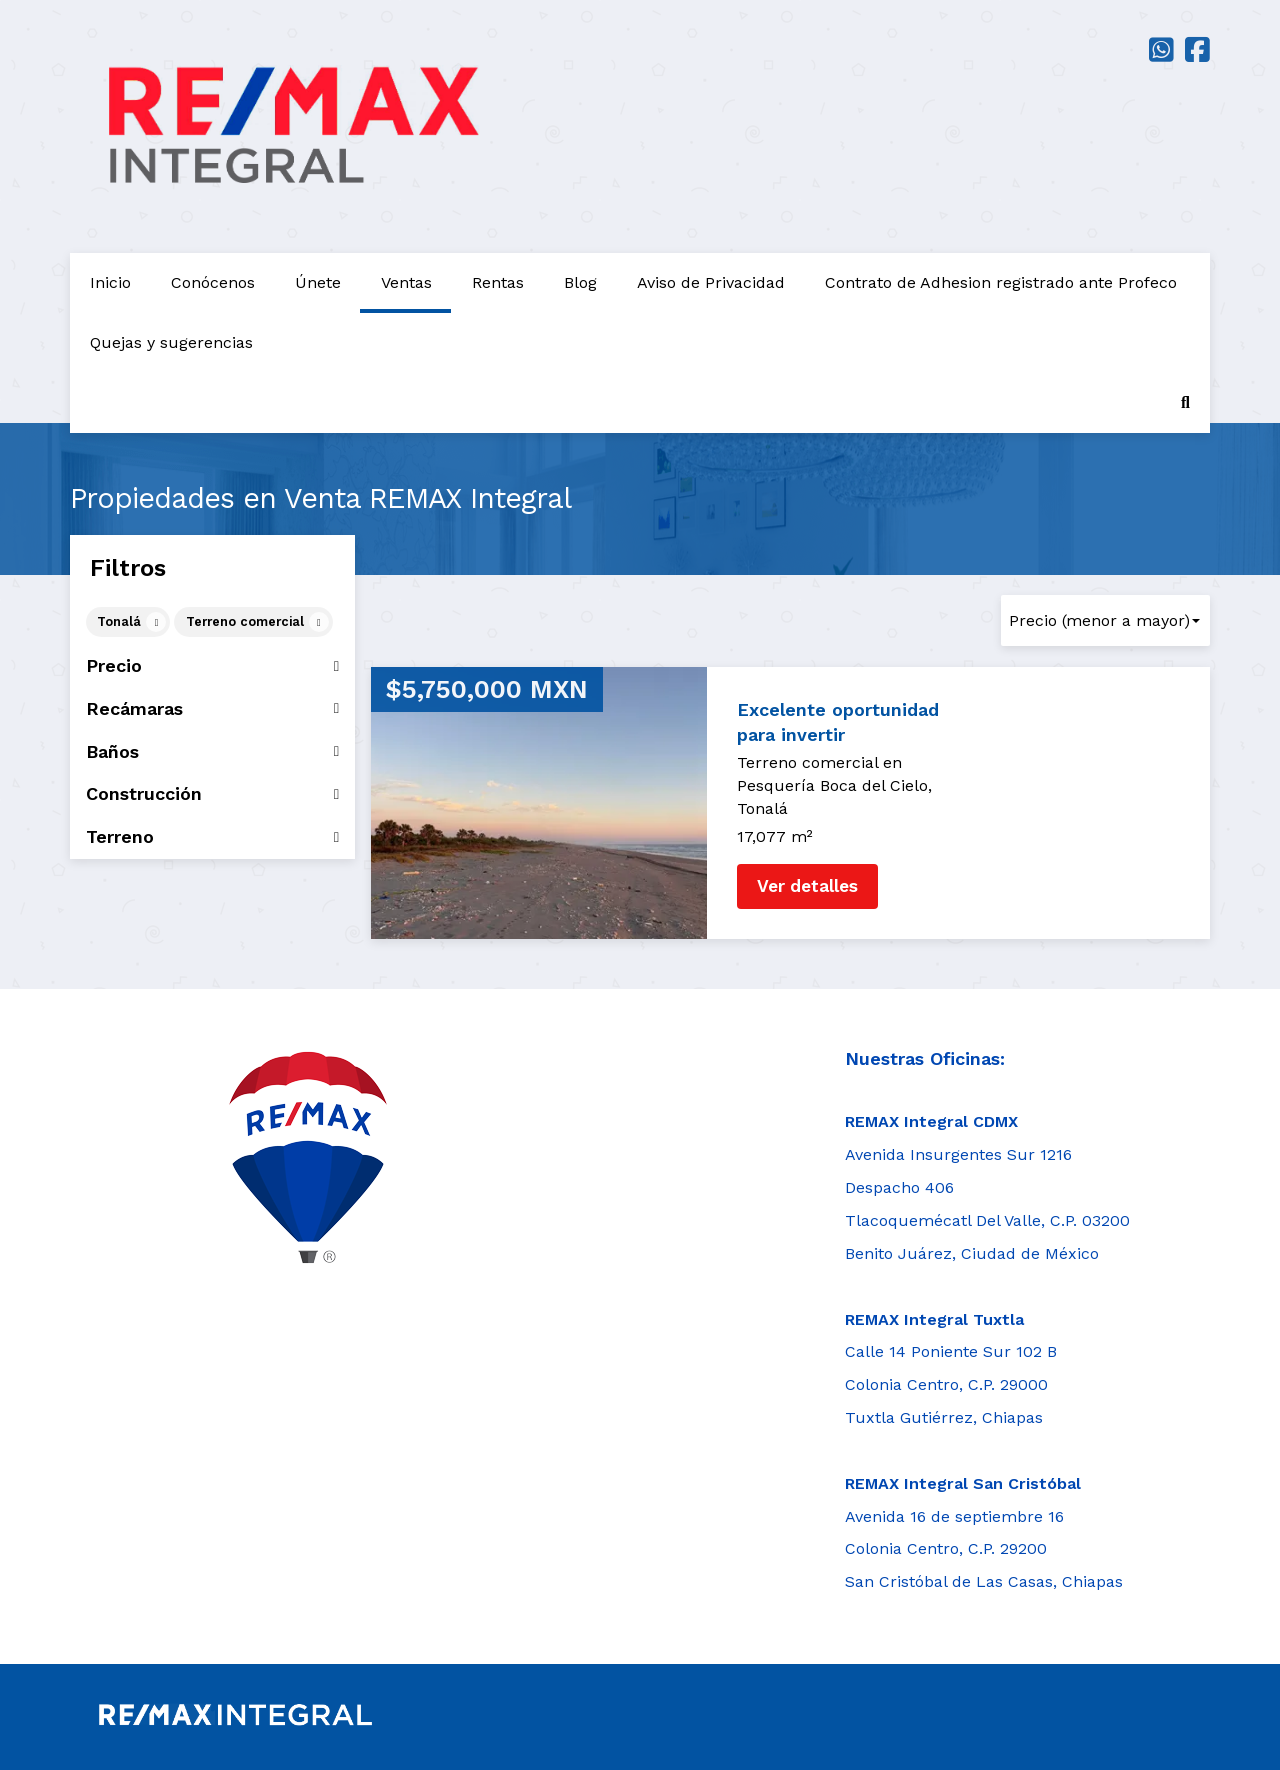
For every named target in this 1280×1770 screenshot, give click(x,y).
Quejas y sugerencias (171, 342)
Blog (580, 282)
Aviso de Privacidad (711, 282)
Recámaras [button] (212, 709)
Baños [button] (212, 752)
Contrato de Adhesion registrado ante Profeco (1001, 282)
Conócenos (213, 282)
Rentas (498, 282)
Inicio (110, 282)
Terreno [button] (212, 837)
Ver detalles (807, 886)
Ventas (406, 282)
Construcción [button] (212, 794)
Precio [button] (212, 666)
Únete (318, 282)
